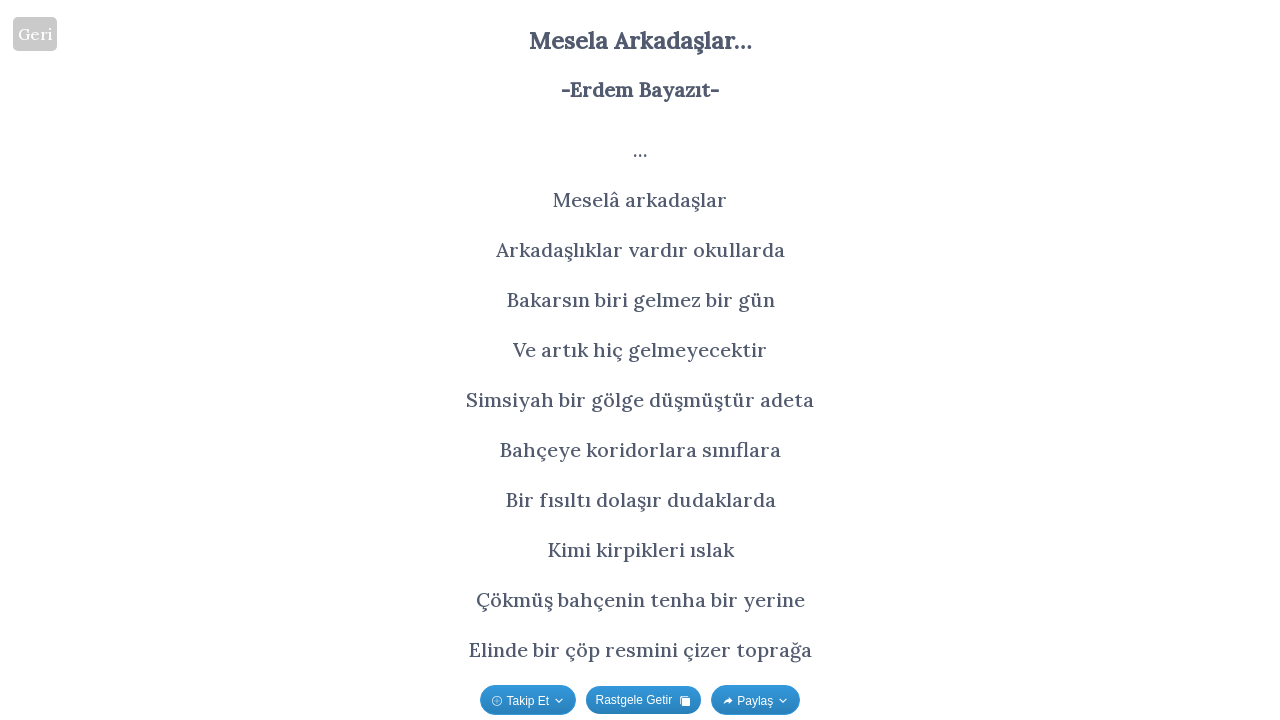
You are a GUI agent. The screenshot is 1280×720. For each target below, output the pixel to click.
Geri (35, 34)
